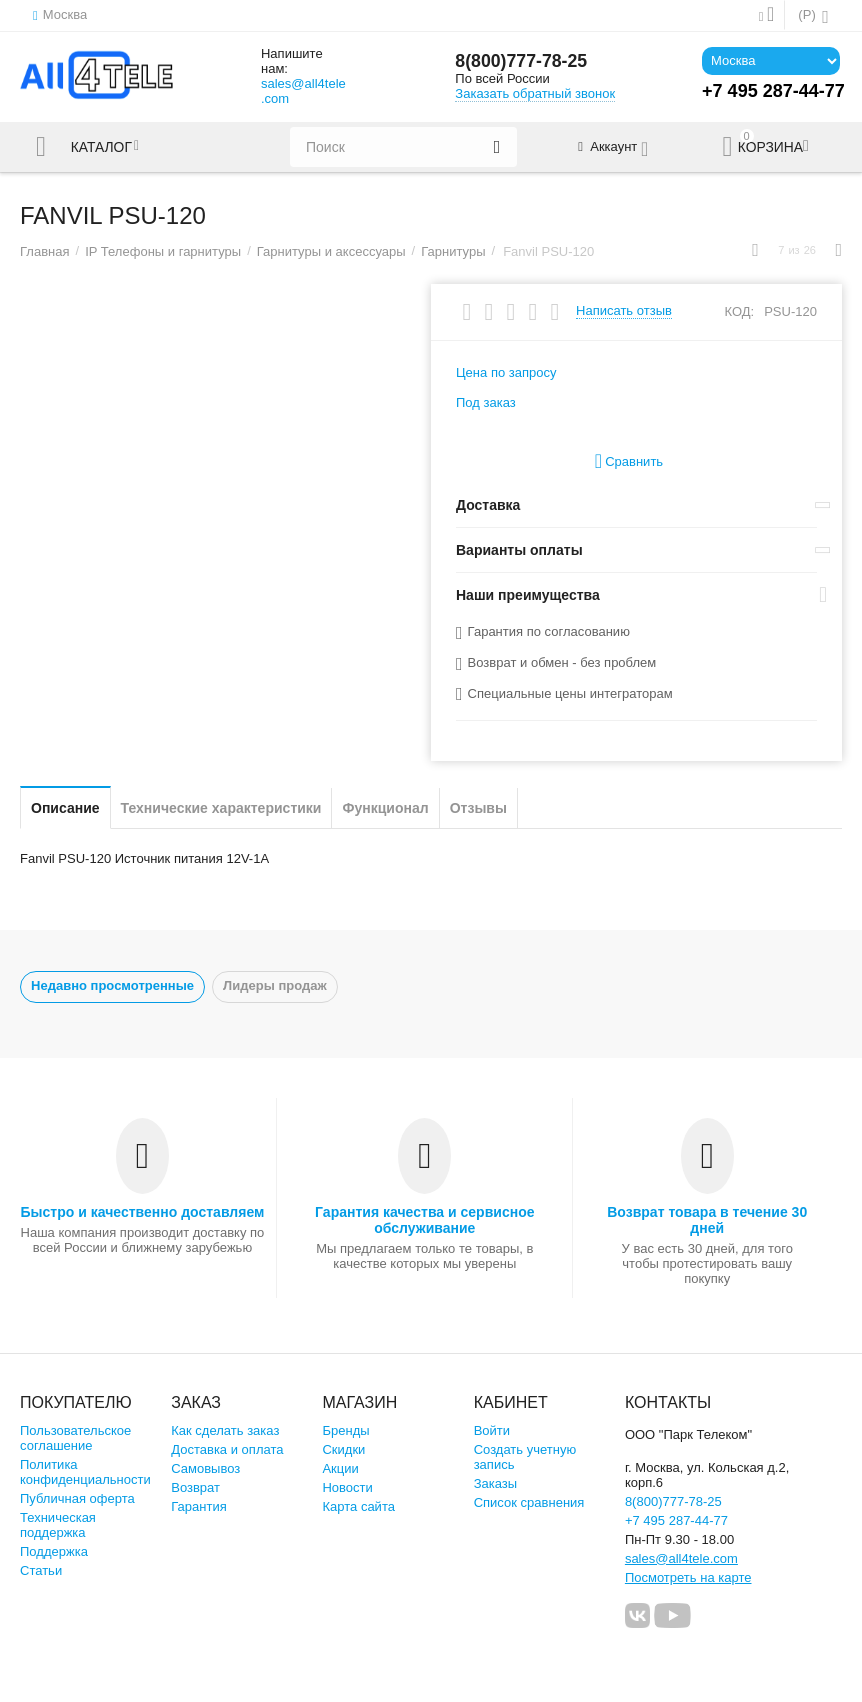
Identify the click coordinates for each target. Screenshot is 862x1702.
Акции (340, 1468)
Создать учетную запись (525, 1457)
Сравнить (629, 461)
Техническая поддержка (58, 1525)
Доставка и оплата (227, 1449)
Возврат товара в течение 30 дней (707, 1220)
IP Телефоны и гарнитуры (163, 251)
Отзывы (478, 808)
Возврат (195, 1487)
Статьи (41, 1570)
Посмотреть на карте (688, 1577)
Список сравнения (529, 1502)
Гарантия (199, 1506)
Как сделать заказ (225, 1430)
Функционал (385, 808)
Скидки (343, 1449)
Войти (492, 1430)
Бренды (345, 1430)
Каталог (103, 147)
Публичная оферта (77, 1498)
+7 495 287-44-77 (676, 1520)
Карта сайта (358, 1506)
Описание (65, 808)
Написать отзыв (624, 311)
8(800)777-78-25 (522, 62)
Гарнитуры (453, 251)
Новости (347, 1487)
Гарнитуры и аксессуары (331, 251)
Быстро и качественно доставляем (142, 1212)
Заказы (496, 1483)
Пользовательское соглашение (75, 1438)
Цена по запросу (506, 372)
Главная (45, 251)
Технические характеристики (221, 808)
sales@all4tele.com (303, 91)
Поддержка (54, 1551)
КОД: (739, 311)
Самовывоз (205, 1468)
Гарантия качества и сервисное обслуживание (424, 1220)
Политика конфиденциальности (85, 1472)
